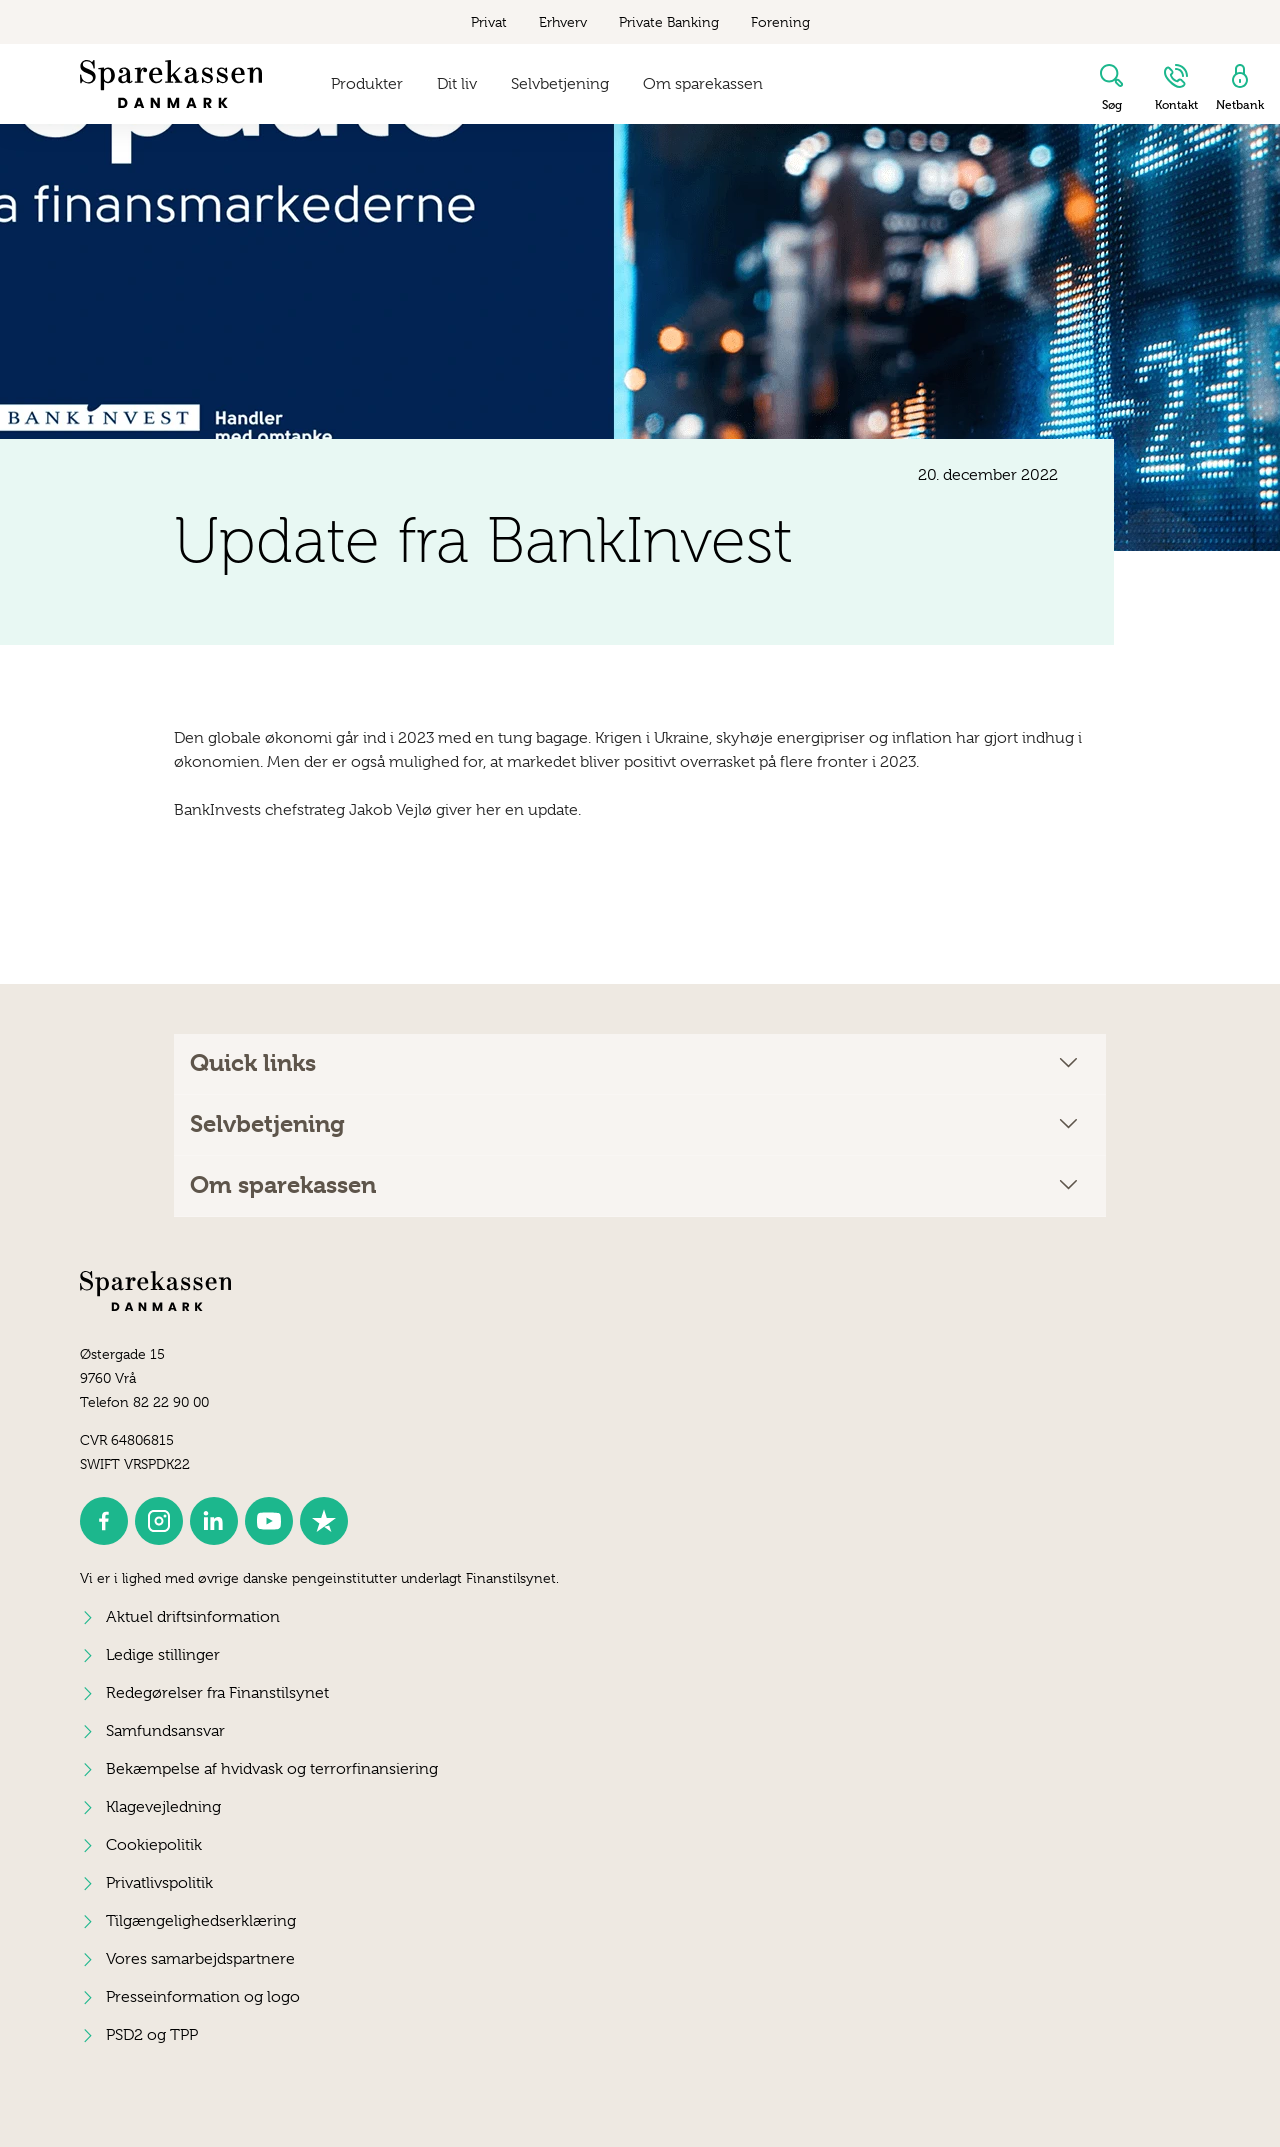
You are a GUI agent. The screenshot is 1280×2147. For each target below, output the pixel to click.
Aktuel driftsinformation (193, 1617)
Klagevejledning (163, 1807)
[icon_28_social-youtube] (269, 1521)
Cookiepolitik (154, 1845)
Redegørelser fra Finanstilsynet (217, 1693)
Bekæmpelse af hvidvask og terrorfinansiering (272, 1769)
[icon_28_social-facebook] (104, 1521)
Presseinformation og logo (203, 1997)
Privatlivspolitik (159, 1883)
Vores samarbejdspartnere (200, 1959)
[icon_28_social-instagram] (159, 1521)
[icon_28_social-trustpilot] (324, 1521)
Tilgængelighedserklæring (201, 1921)
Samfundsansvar (165, 1731)
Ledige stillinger (163, 1655)
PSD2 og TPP (152, 2035)
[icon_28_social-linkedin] (214, 1521)
